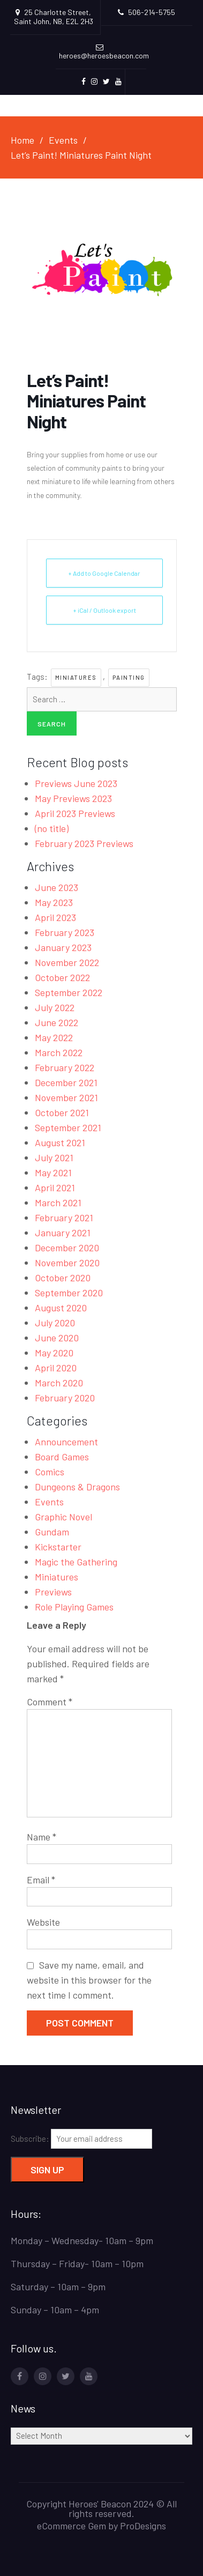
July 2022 (54, 1007)
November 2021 (66, 1097)
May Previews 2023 (73, 798)
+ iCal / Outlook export (104, 610)
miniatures (76, 677)
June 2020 (57, 1337)
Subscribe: (81, 2138)
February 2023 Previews (84, 843)
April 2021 (55, 1187)
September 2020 (69, 1292)
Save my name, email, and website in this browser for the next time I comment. (89, 1980)
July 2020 (55, 1322)
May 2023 (54, 902)
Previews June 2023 (76, 783)
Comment (49, 1702)
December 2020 (67, 1247)
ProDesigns (143, 2526)
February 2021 (64, 1217)
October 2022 (62, 977)
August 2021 (60, 1142)
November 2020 (67, 1262)
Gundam (52, 1532)
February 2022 (64, 1067)
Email (41, 1879)
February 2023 (64, 932)
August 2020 (61, 1307)
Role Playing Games (74, 1607)
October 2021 (62, 1112)
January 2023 (63, 947)
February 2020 (65, 1398)
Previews (53, 1592)
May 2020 (54, 1352)
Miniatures (56, 1577)
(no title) (52, 828)
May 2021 (53, 1172)
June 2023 (56, 887)
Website (43, 1922)
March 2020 (59, 1383)
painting (128, 677)
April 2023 (55, 917)
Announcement (66, 1441)
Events (49, 1502)
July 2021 (54, 1157)
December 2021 (66, 1082)
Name (41, 1837)
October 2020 (63, 1277)
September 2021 (68, 1127)
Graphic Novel (63, 1517)
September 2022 (68, 992)
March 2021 (58, 1202)
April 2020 (56, 1368)
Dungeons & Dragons (77, 1487)
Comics (49, 1472)
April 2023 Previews (75, 813)
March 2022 (58, 1052)
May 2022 (54, 1037)
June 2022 (56, 1022)
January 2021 (63, 1232)
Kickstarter (58, 1547)
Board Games (62, 1457)
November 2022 (67, 962)
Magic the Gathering (76, 1562)
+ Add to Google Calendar (104, 573)
